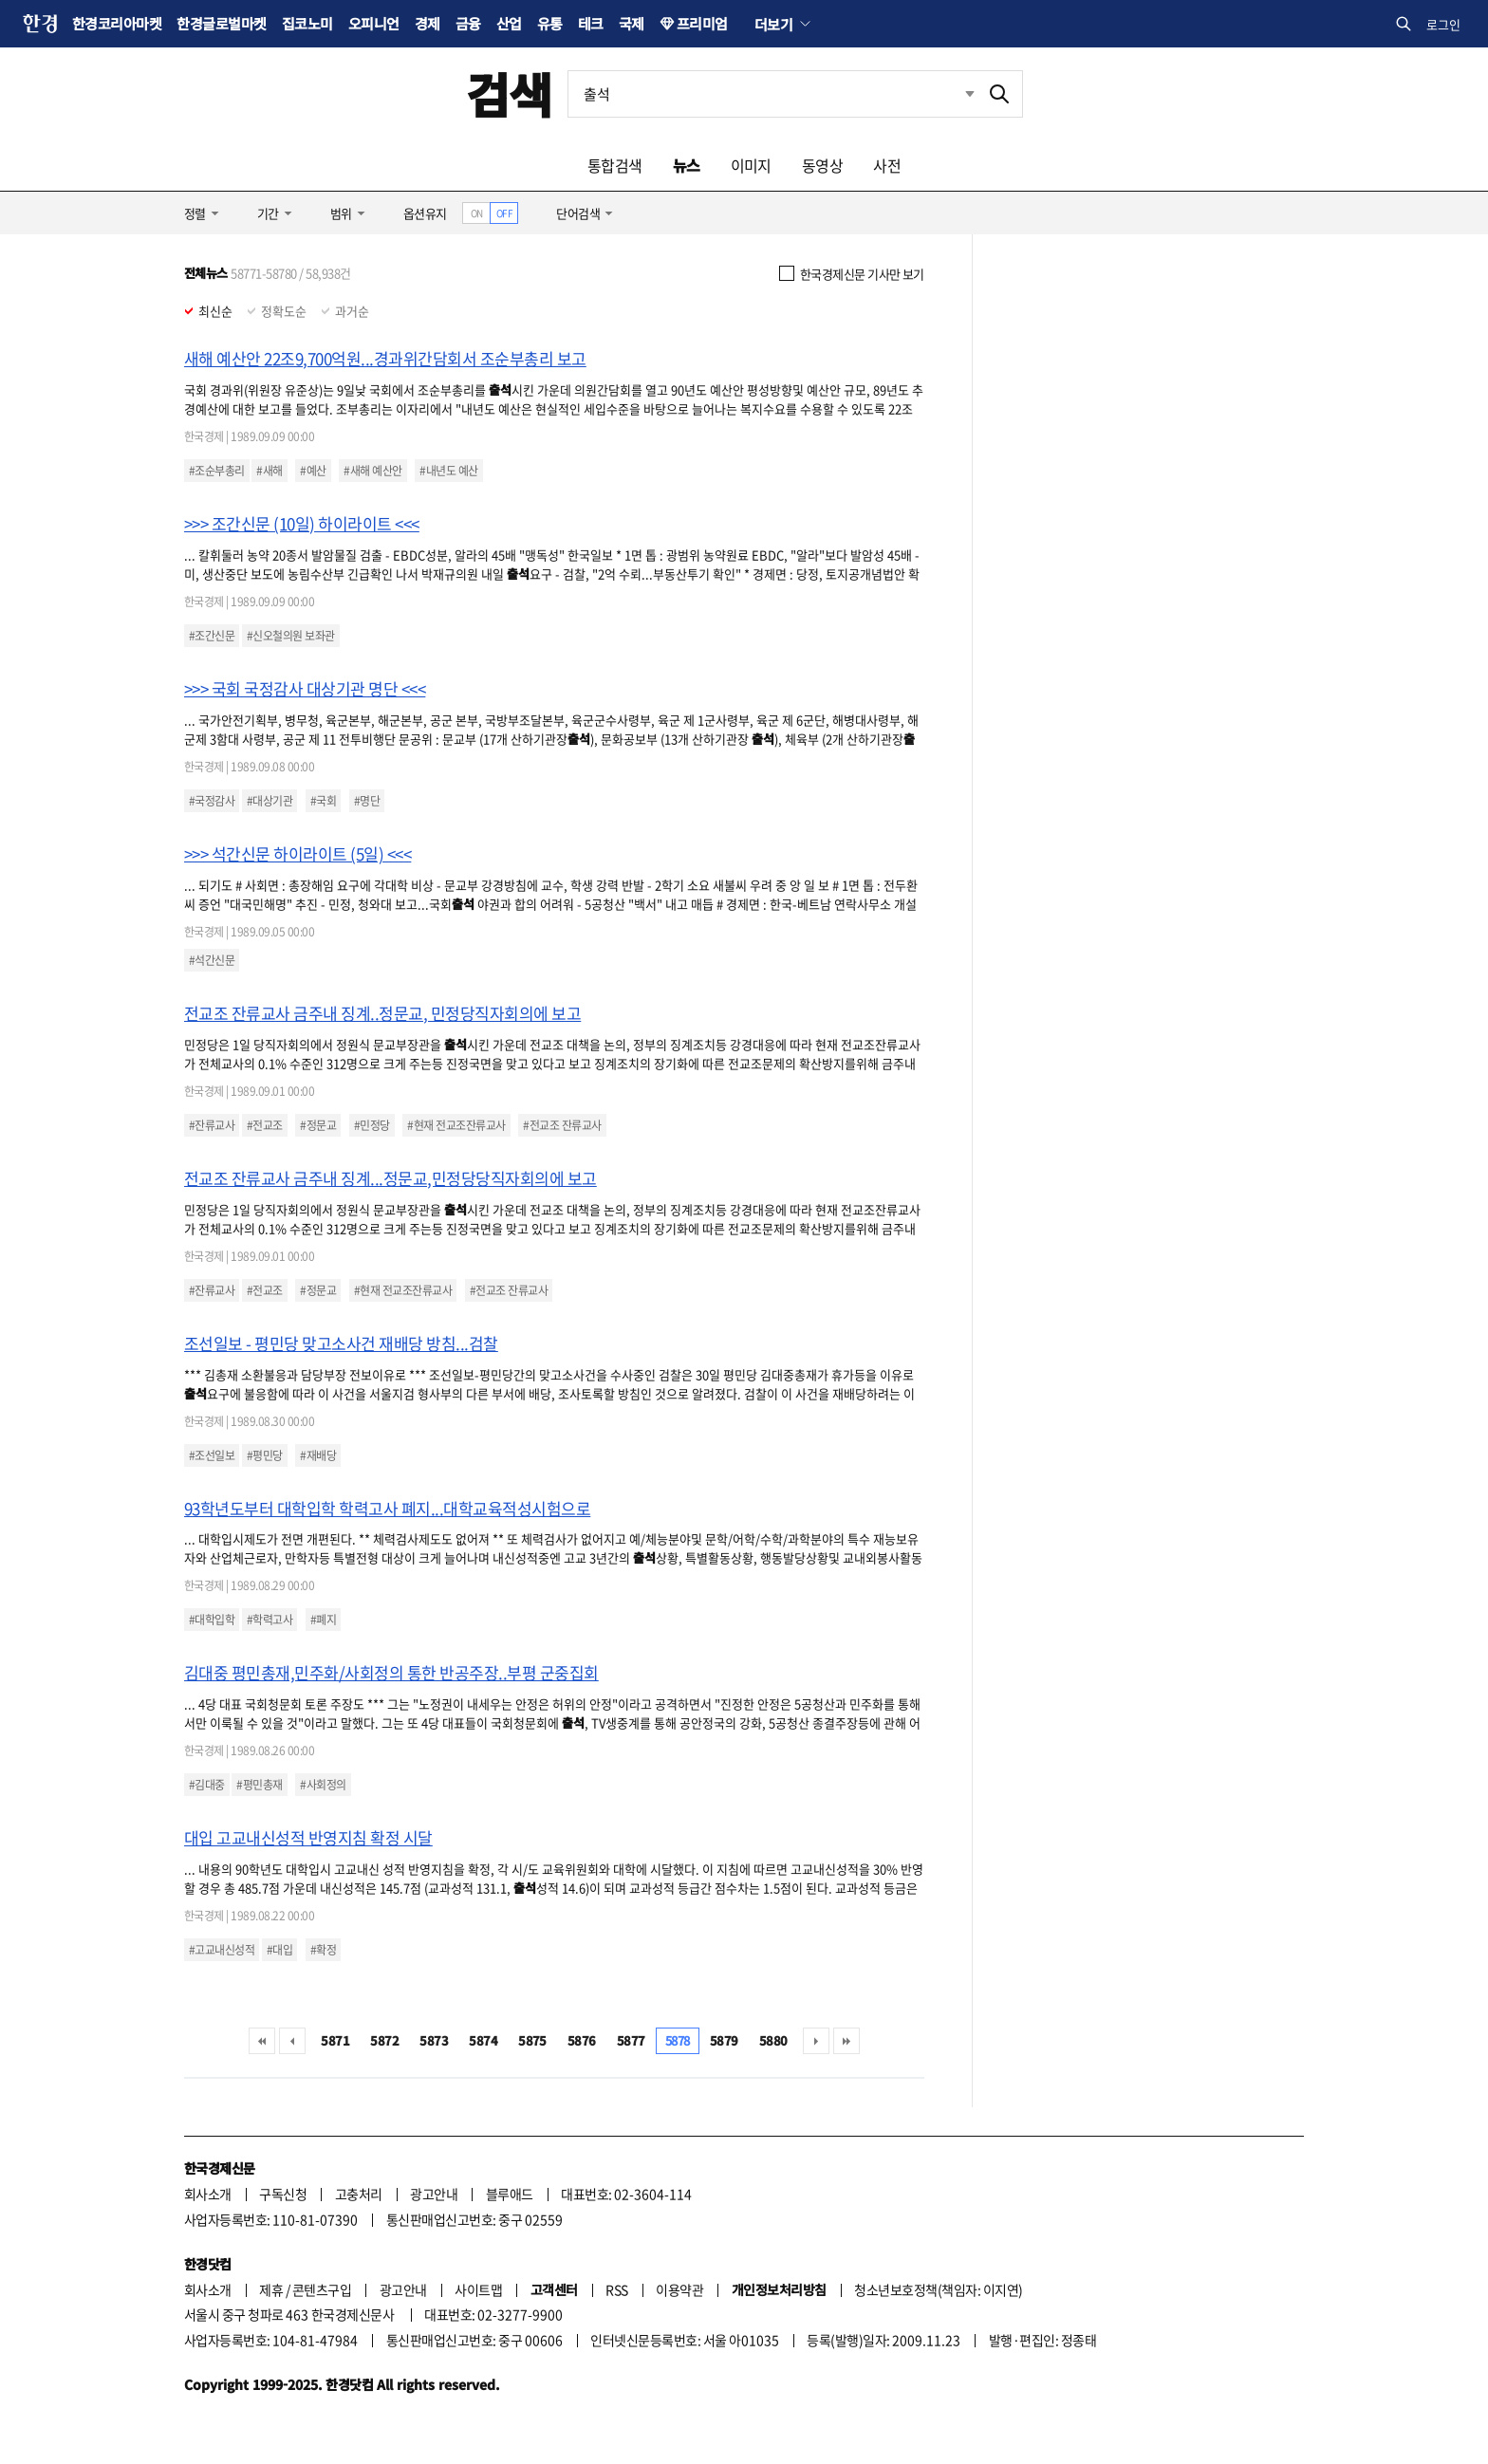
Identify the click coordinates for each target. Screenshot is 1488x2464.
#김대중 (207, 1784)
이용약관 (679, 2289)
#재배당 (318, 1455)
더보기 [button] (773, 23)
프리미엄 (702, 23)
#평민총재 (259, 1784)
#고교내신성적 (221, 1949)
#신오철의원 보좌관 (291, 635)
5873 (433, 2040)
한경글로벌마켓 (221, 23)
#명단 (367, 800)
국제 (631, 23)
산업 (509, 23)
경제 (427, 23)
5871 (335, 2040)
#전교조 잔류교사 (562, 1125)
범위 (341, 213)
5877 (631, 2040)
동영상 (822, 165)
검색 (509, 93)
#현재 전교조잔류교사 (456, 1125)
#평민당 (265, 1455)
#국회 (323, 800)
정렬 (195, 213)
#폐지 (323, 1619)
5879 (724, 2040)
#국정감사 (211, 800)
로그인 (1443, 24)
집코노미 (307, 23)
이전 (292, 2041)
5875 (532, 2040)
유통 (550, 23)
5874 (483, 2040)
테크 (591, 23)
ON (477, 213)
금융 (468, 23)
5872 (384, 2040)
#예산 (313, 470)
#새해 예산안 (372, 470)
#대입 (279, 1949)
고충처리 (358, 2193)
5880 (773, 2040)
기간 (268, 213)
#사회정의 (322, 1784)
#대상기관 (269, 800)
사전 (887, 165)
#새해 (269, 470)
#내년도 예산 (448, 470)
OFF (504, 213)
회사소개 (208, 2193)
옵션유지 (425, 213)
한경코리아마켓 (116, 23)
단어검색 (578, 213)
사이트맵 (478, 2289)
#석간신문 (211, 960)
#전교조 (265, 1125)
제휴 (271, 2289)
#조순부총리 (217, 470)
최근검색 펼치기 (970, 93)
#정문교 (318, 1125)
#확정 (323, 1949)
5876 (581, 2040)
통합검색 (614, 165)
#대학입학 (211, 1619)
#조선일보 (211, 1455)
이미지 (751, 165)
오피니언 (374, 23)
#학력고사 (269, 1619)
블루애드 (509, 2193)
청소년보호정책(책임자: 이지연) (938, 2289)
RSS (616, 2289)
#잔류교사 (211, 1125)
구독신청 (283, 2193)
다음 (816, 2041)
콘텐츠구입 (321, 2289)
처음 (262, 2041)
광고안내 (433, 2193)
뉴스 (686, 165)
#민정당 (372, 1125)
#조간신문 (211, 635)
